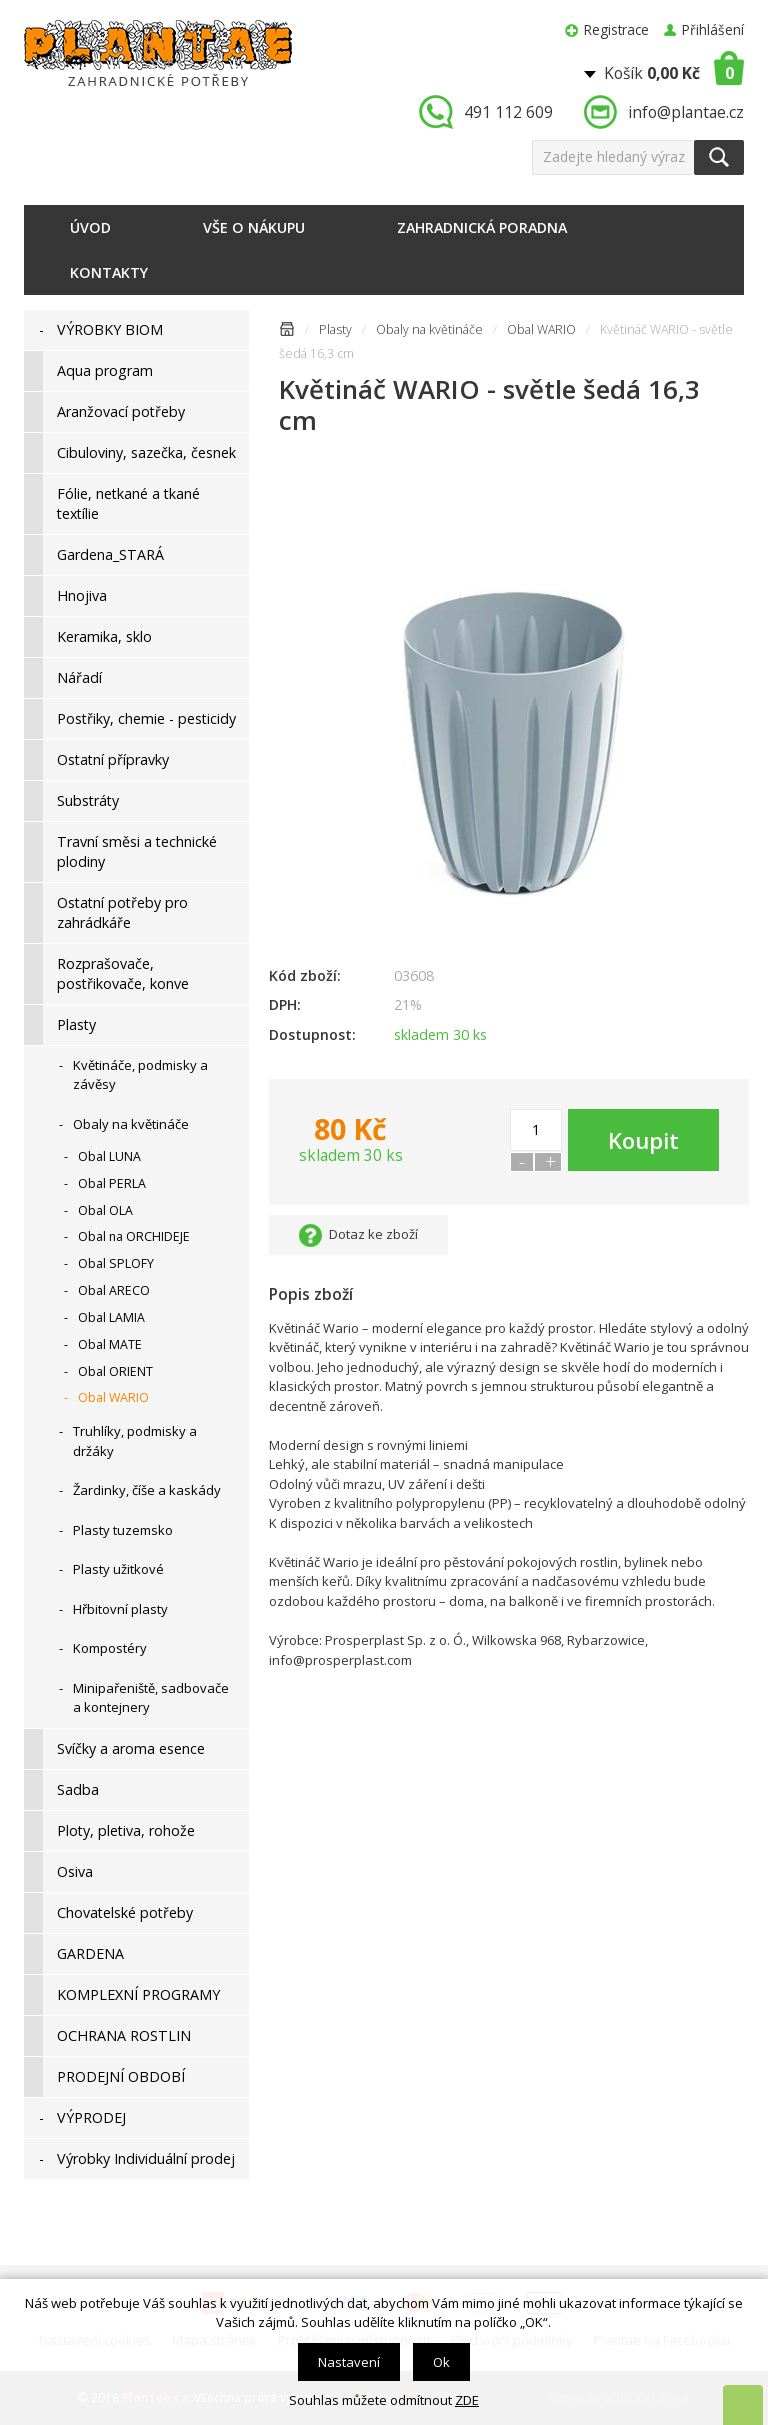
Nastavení (349, 2362)
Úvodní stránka (287, 332)
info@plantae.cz (686, 112)
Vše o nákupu (254, 227)
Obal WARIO (541, 329)
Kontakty (109, 272)
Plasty (335, 329)
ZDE (467, 2400)
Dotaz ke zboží (373, 1234)
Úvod (90, 227)
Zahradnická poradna (482, 227)
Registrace (616, 29)
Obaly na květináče (429, 329)
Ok (441, 2362)
